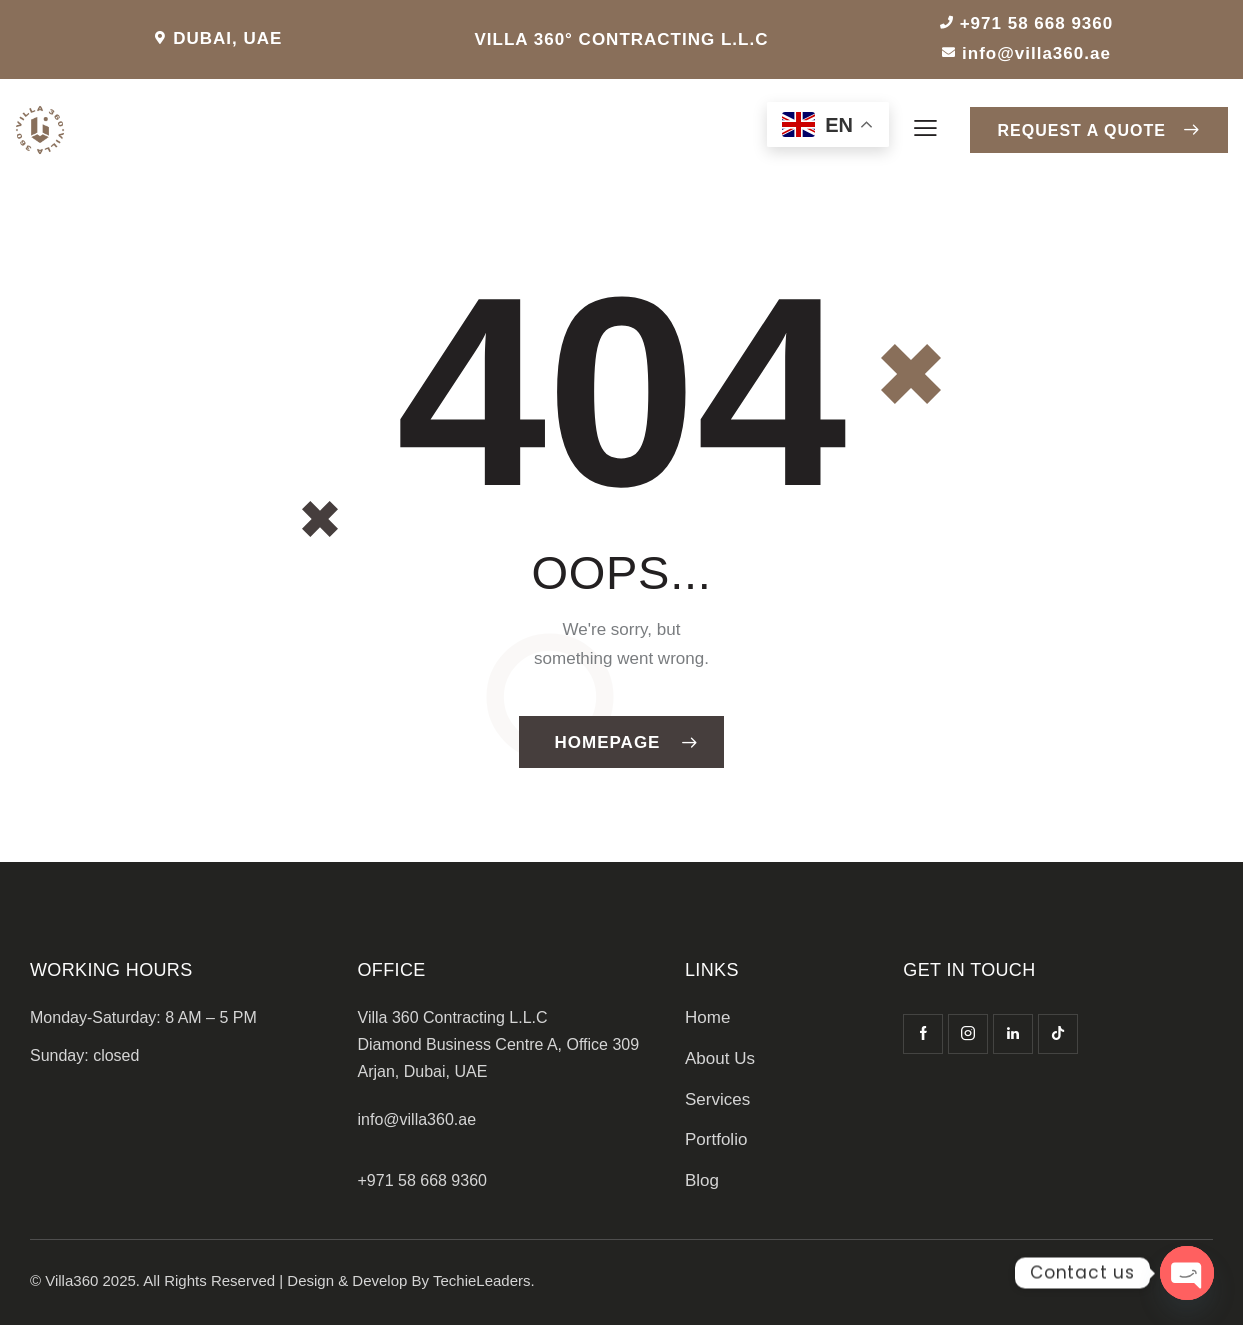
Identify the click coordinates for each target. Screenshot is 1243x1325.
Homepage (608, 742)
